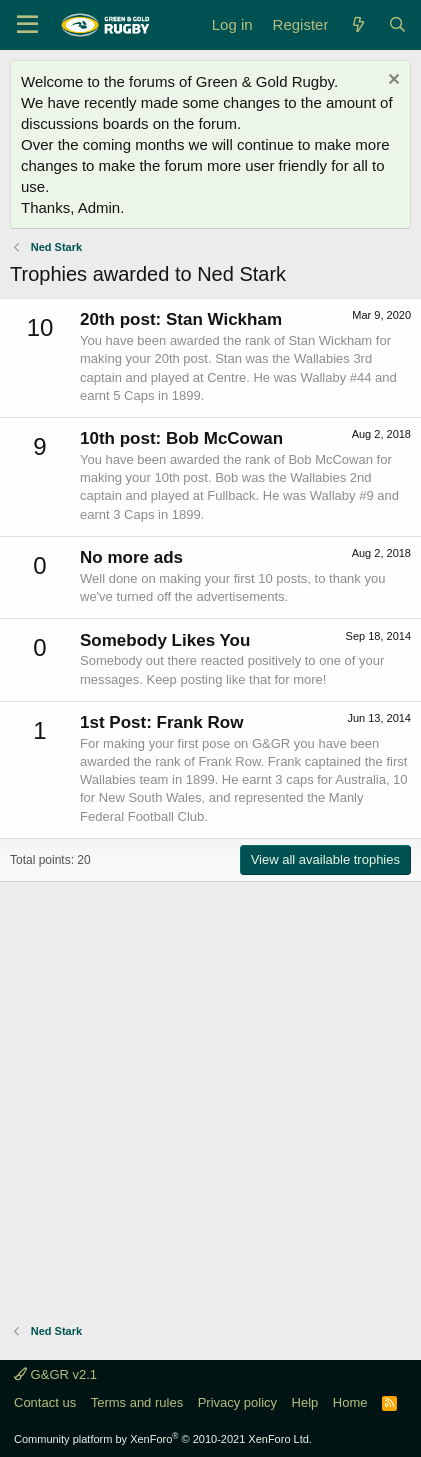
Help (305, 1402)
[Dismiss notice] (391, 81)
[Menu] (27, 25)
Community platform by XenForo (163, 1439)
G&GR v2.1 (55, 1374)
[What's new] (357, 24)
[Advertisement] (210, 1092)
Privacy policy (237, 1402)
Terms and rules (137, 1402)
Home (350, 1402)
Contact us (45, 1402)
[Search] (397, 24)
